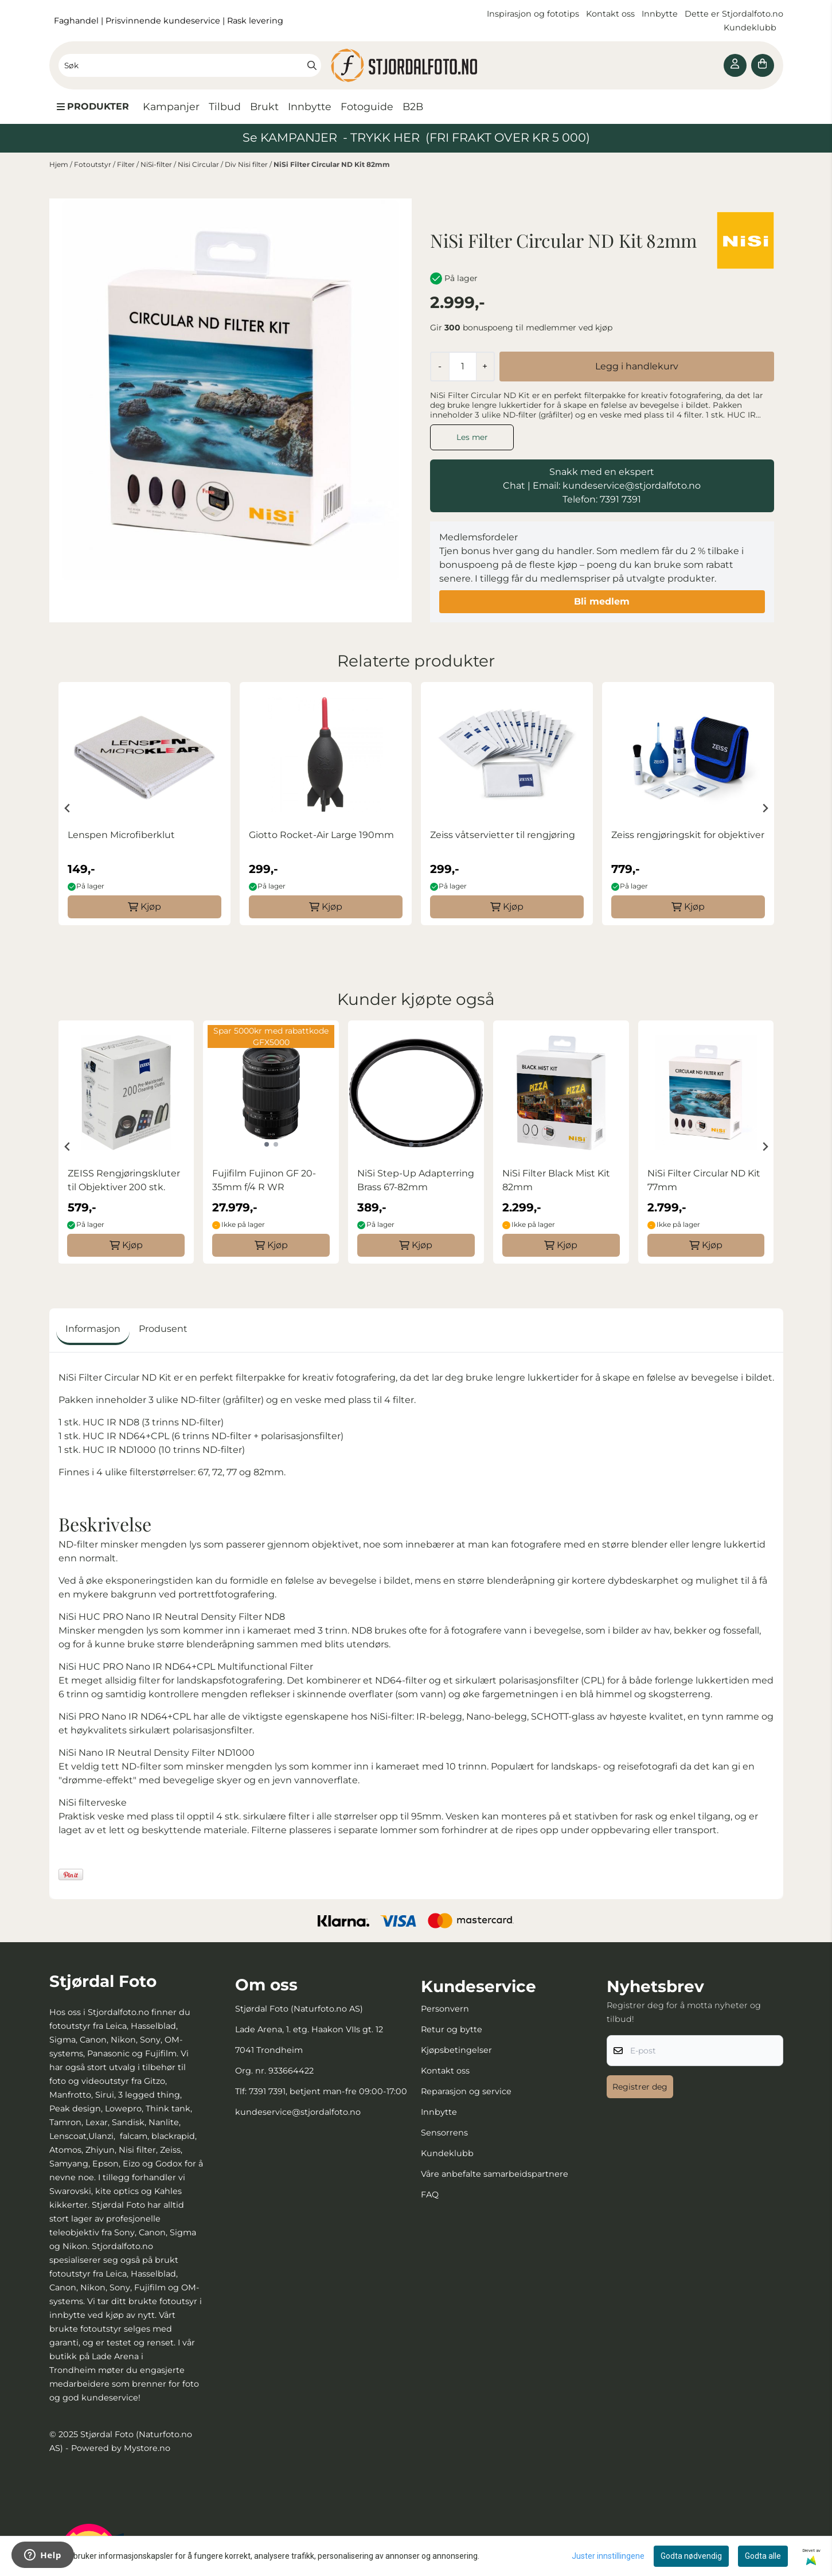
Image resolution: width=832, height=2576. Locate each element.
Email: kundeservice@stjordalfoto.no (617, 485)
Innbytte (661, 14)
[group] (144, 803)
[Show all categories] (93, 106)
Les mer (471, 437)
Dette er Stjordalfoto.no (734, 14)
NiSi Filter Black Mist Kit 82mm (556, 1180)
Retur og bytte (451, 2029)
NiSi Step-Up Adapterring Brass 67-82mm (415, 1180)
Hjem (59, 164)
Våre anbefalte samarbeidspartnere (494, 2174)
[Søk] (189, 65)
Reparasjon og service (466, 2091)
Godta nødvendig (691, 2556)
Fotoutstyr (93, 164)
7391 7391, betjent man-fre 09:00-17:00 (328, 2091)
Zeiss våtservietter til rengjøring (502, 834)
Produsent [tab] (163, 1328)
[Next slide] (765, 808)
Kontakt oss (610, 14)
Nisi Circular (199, 164)
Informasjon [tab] (92, 1328)
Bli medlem (602, 601)
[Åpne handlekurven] (762, 65)
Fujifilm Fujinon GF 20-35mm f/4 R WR (264, 1180)
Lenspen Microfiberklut (121, 834)
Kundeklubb (751, 27)
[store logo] (416, 65)
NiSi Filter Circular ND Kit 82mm (332, 164)
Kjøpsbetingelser (456, 2050)
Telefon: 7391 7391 (602, 499)
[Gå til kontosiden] (735, 65)
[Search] (312, 65)
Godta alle (763, 2556)
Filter (126, 164)
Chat (514, 485)
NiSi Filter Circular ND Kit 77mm (703, 1180)
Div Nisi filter (247, 164)
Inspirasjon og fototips (533, 14)
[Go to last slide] (67, 808)
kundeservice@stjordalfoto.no (298, 2112)
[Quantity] (462, 366)
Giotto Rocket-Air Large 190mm (321, 834)
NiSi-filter (157, 164)
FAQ (430, 2194)
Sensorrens (444, 2132)
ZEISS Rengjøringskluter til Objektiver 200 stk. (124, 1180)
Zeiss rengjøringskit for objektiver (687, 834)
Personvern (445, 2009)
